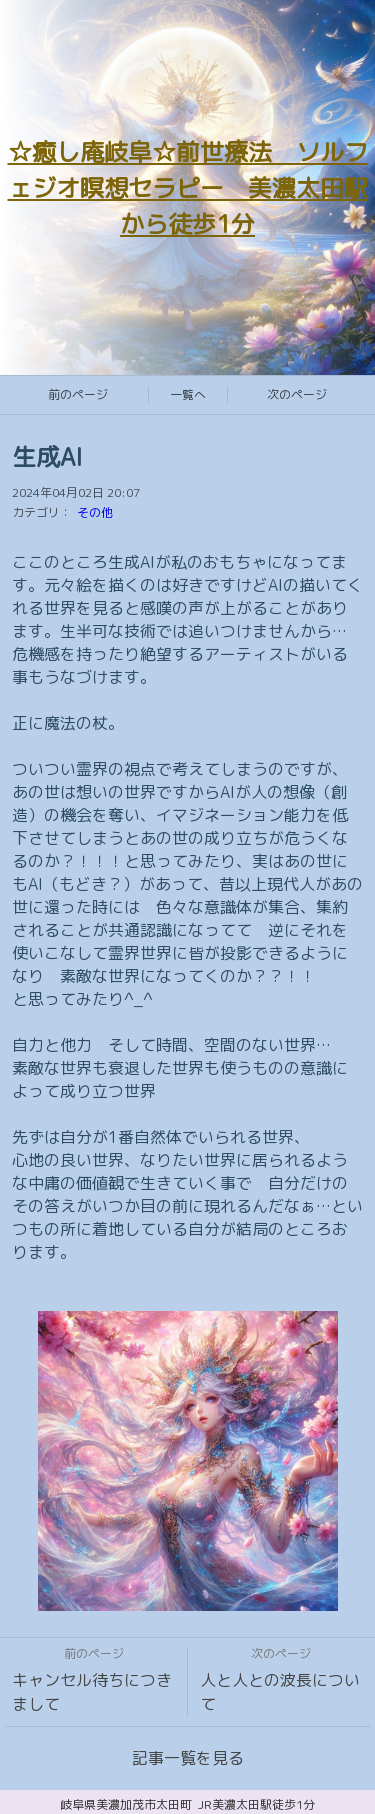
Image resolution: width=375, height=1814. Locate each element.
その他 (95, 512)
